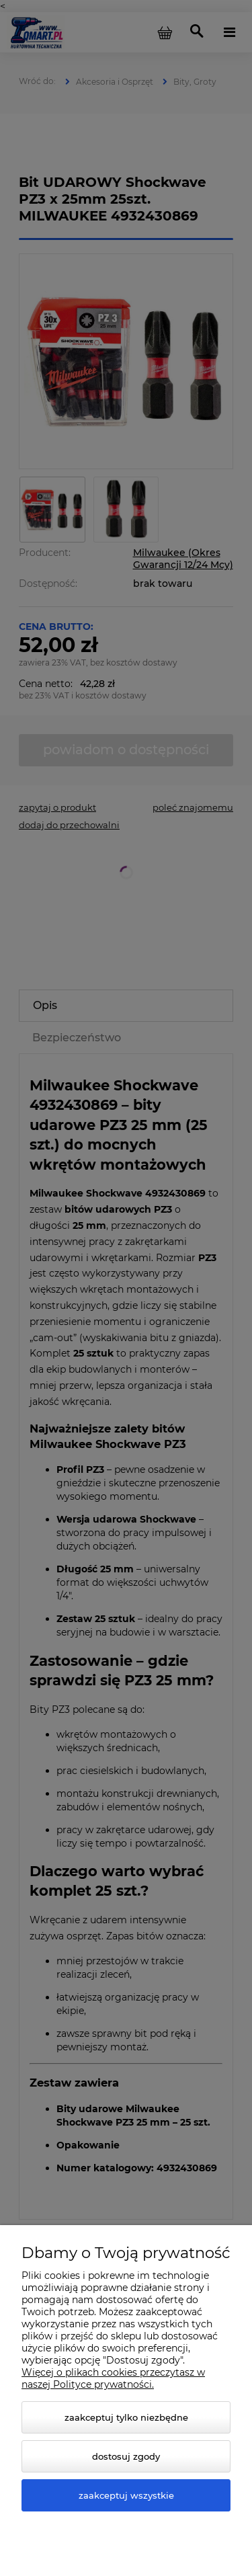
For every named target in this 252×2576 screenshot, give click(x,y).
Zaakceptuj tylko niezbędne (126, 2417)
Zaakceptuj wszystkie (126, 2495)
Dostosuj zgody (126, 2456)
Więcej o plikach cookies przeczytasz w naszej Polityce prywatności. (113, 2378)
